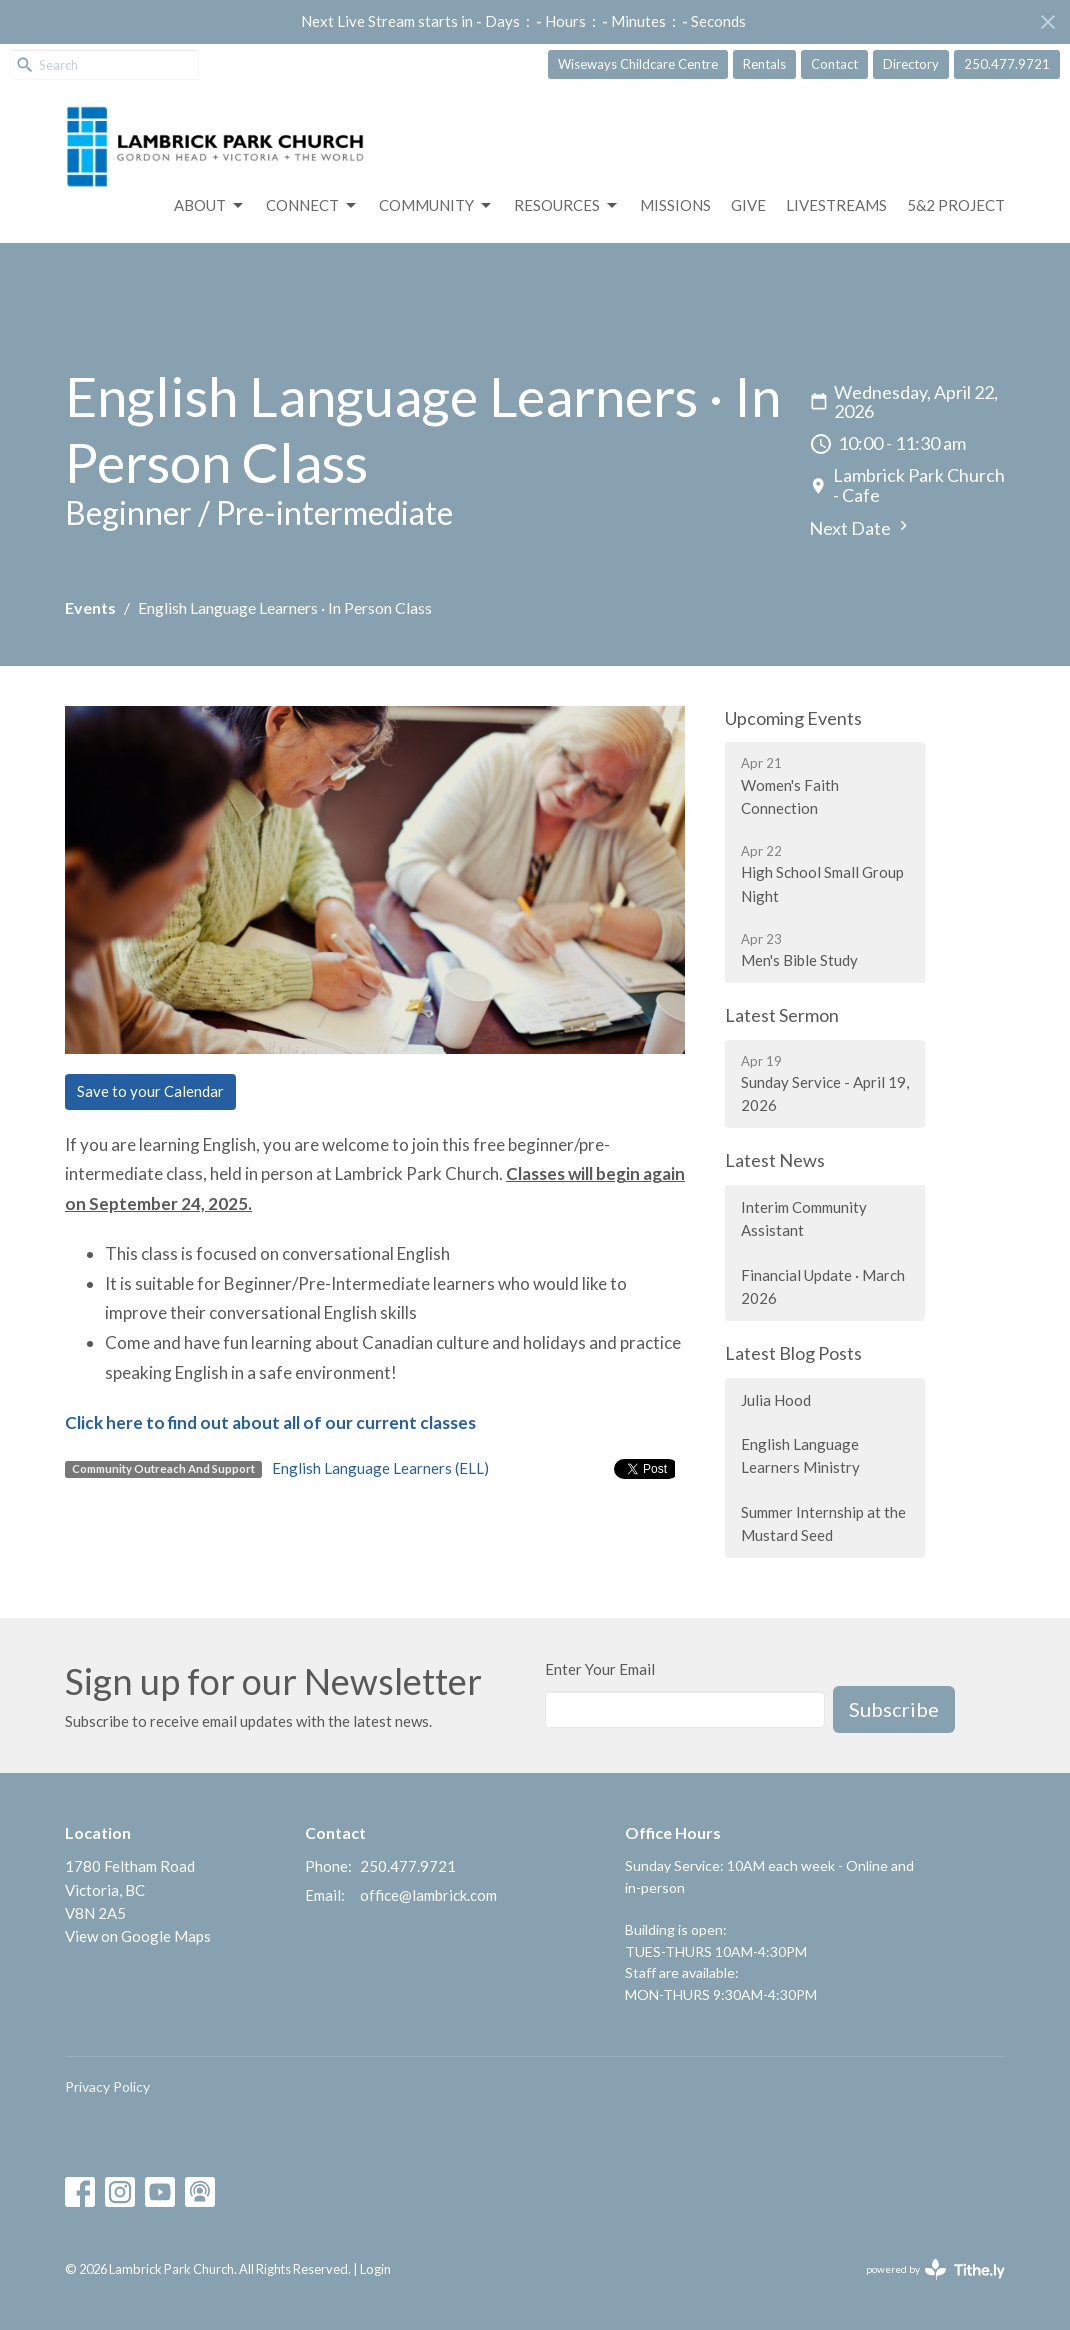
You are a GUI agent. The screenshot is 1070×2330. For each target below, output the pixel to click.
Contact (834, 64)
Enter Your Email (600, 1669)
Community (436, 206)
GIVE (748, 205)
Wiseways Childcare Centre (638, 64)
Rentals (764, 64)
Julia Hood (776, 1400)
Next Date (861, 527)
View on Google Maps (138, 1936)
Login (375, 2269)
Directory (911, 64)
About (210, 206)
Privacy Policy (107, 2086)
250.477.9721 (1007, 64)
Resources (567, 206)
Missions (675, 205)
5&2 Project (956, 205)
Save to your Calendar (150, 1091)
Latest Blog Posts (793, 1353)
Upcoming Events (793, 718)
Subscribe (894, 1709)
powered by (935, 2269)
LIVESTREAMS (836, 205)
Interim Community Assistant (804, 1218)
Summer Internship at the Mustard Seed (823, 1523)
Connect (312, 206)
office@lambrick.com (428, 1895)
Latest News (775, 1160)
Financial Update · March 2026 (823, 1286)
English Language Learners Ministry (800, 1455)
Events (90, 607)
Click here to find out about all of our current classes (270, 1422)
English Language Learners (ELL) (380, 1468)
